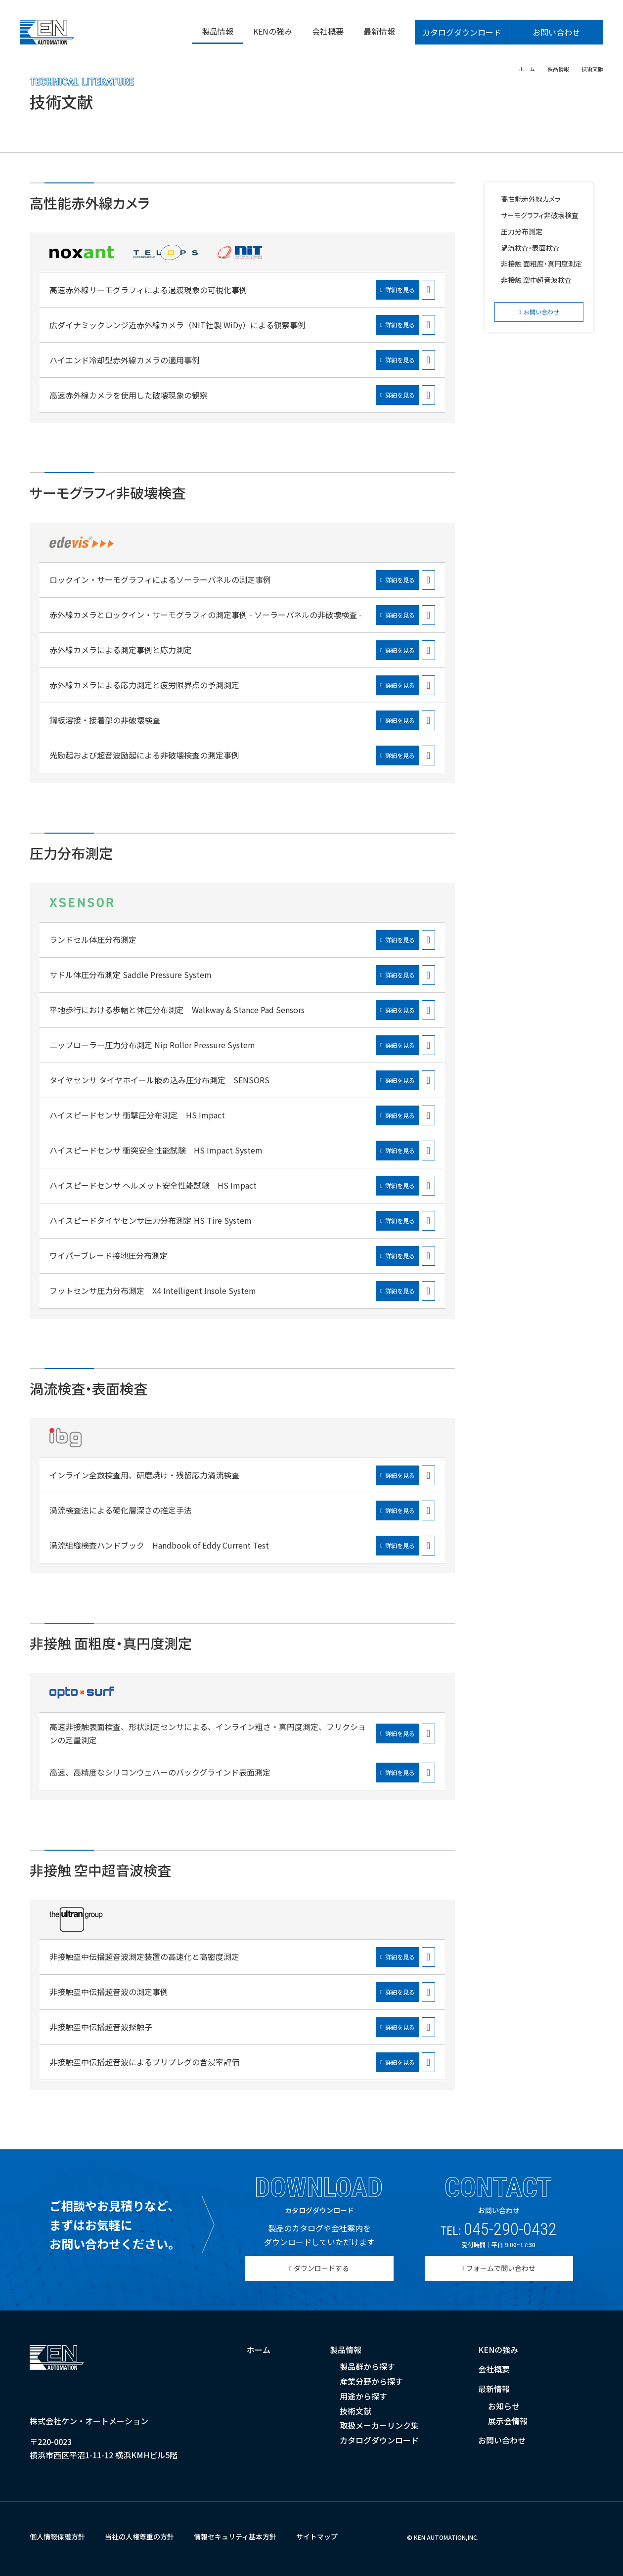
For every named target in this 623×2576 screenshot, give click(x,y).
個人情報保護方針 (57, 2536)
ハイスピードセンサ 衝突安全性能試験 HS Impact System (156, 1150)
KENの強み (272, 31)
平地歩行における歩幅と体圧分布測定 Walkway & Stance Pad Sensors (177, 1010)
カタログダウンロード (461, 32)
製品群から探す (367, 2366)
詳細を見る (400, 289)
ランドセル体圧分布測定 (92, 939)
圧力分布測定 (521, 231)
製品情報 (217, 31)
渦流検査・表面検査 (530, 248)
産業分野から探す (371, 2381)
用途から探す (363, 2396)
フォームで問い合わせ (500, 2268)
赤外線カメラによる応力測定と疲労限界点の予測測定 (144, 685)
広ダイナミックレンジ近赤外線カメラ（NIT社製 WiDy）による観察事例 (177, 325)
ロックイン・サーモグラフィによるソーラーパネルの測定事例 (160, 579)
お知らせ (504, 2406)
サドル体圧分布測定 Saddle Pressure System (130, 974)
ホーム (258, 2349)
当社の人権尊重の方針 (139, 2536)
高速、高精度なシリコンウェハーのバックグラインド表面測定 (159, 1772)
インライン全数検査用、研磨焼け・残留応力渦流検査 (144, 1475)
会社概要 (328, 31)
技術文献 (355, 2411)
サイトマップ (317, 2536)
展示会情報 (508, 2421)
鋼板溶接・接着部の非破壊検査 (104, 720)
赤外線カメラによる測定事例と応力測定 (120, 650)
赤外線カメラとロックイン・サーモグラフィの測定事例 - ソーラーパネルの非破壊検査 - (205, 615)
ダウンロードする (321, 2268)
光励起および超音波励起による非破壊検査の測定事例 (144, 755)
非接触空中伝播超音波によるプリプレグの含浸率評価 (144, 2062)
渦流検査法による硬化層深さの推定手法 (120, 1510)
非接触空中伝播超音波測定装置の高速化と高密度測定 (144, 1956)
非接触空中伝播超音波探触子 (100, 2027)
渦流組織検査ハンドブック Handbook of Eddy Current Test (159, 1545)
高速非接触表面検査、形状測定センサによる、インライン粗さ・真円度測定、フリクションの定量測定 (207, 1733)
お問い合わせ (556, 32)
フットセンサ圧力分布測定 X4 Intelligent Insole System (152, 1290)
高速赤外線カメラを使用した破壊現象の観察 (128, 395)
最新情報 (379, 31)
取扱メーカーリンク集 (379, 2425)
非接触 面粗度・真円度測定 (541, 263)
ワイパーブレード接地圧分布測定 (108, 1255)
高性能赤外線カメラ (531, 199)
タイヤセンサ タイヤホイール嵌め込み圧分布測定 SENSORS (159, 1080)
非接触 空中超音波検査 (536, 280)
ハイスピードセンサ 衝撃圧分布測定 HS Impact (137, 1115)
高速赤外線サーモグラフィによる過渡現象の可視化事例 (148, 290)
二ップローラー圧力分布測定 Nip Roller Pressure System (152, 1045)
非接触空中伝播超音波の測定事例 (108, 1992)
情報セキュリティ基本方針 (235, 2536)
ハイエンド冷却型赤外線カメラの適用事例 (124, 360)
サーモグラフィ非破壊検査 (539, 215)
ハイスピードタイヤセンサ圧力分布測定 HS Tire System (150, 1220)
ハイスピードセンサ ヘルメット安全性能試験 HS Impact (153, 1185)
